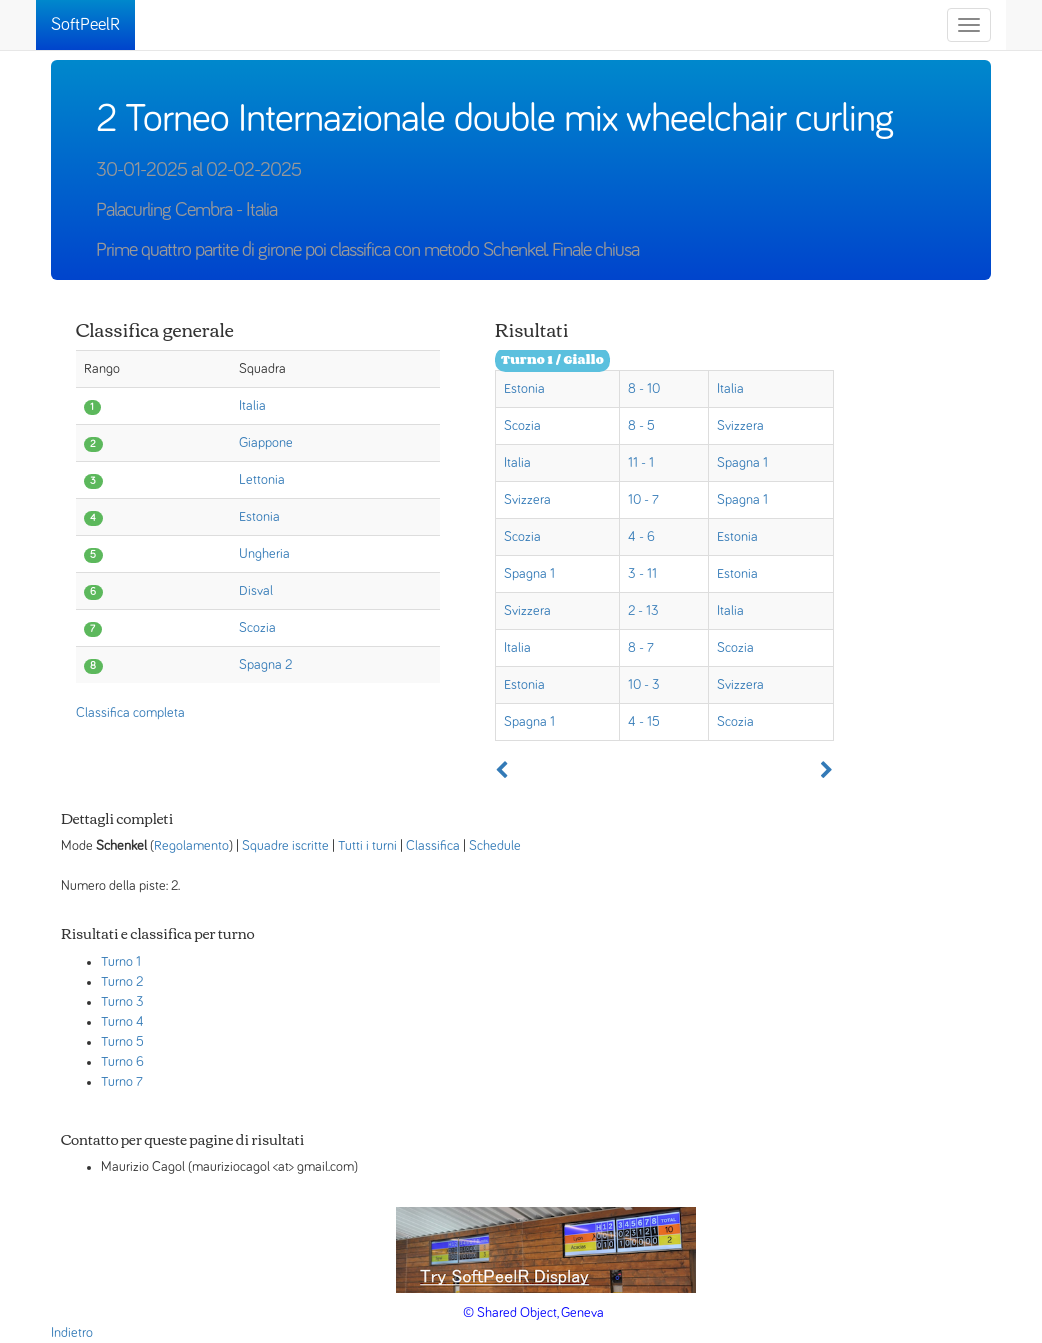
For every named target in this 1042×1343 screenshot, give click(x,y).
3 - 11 (642, 574)
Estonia (259, 517)
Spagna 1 (742, 463)
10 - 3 (644, 685)
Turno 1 (121, 962)
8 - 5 (641, 426)
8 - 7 (641, 648)
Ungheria (264, 554)
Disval (256, 591)
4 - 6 (641, 537)
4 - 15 (644, 722)
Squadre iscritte (285, 846)
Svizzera (740, 426)
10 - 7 (643, 500)
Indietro (72, 1333)
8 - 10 (644, 389)
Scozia (257, 628)
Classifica (433, 846)
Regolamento (191, 846)
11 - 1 (641, 463)
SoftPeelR (85, 25)
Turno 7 (122, 1082)
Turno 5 (122, 1042)
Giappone (266, 443)
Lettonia (262, 480)
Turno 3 (122, 1002)
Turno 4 (122, 1022)
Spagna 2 (265, 665)
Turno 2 (122, 982)
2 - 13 (643, 611)
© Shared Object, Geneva (533, 1313)
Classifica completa (130, 713)
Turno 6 (122, 1062)
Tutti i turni (367, 846)
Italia (252, 406)
